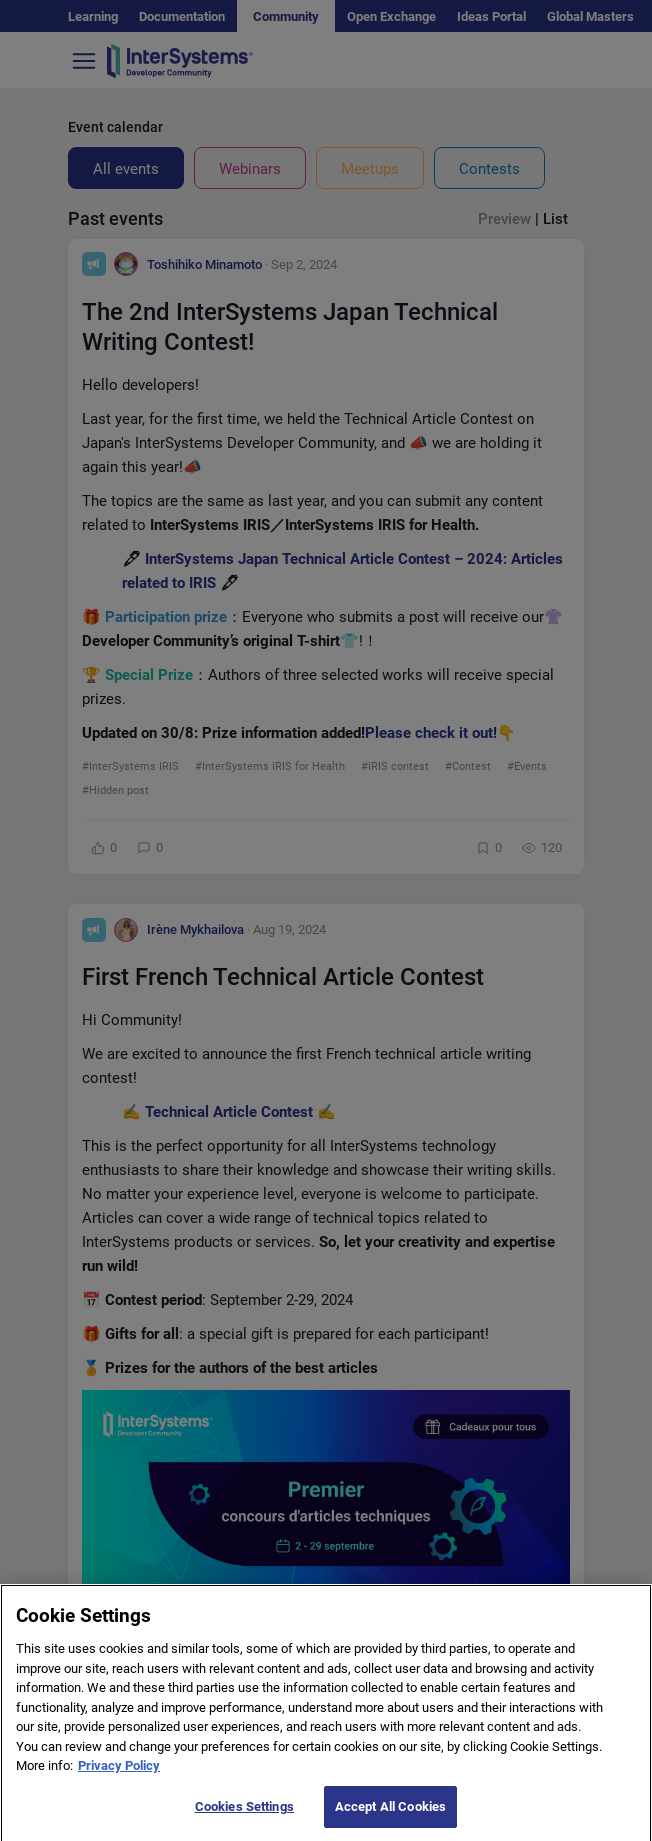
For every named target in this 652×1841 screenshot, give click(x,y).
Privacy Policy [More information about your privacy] (119, 1781)
